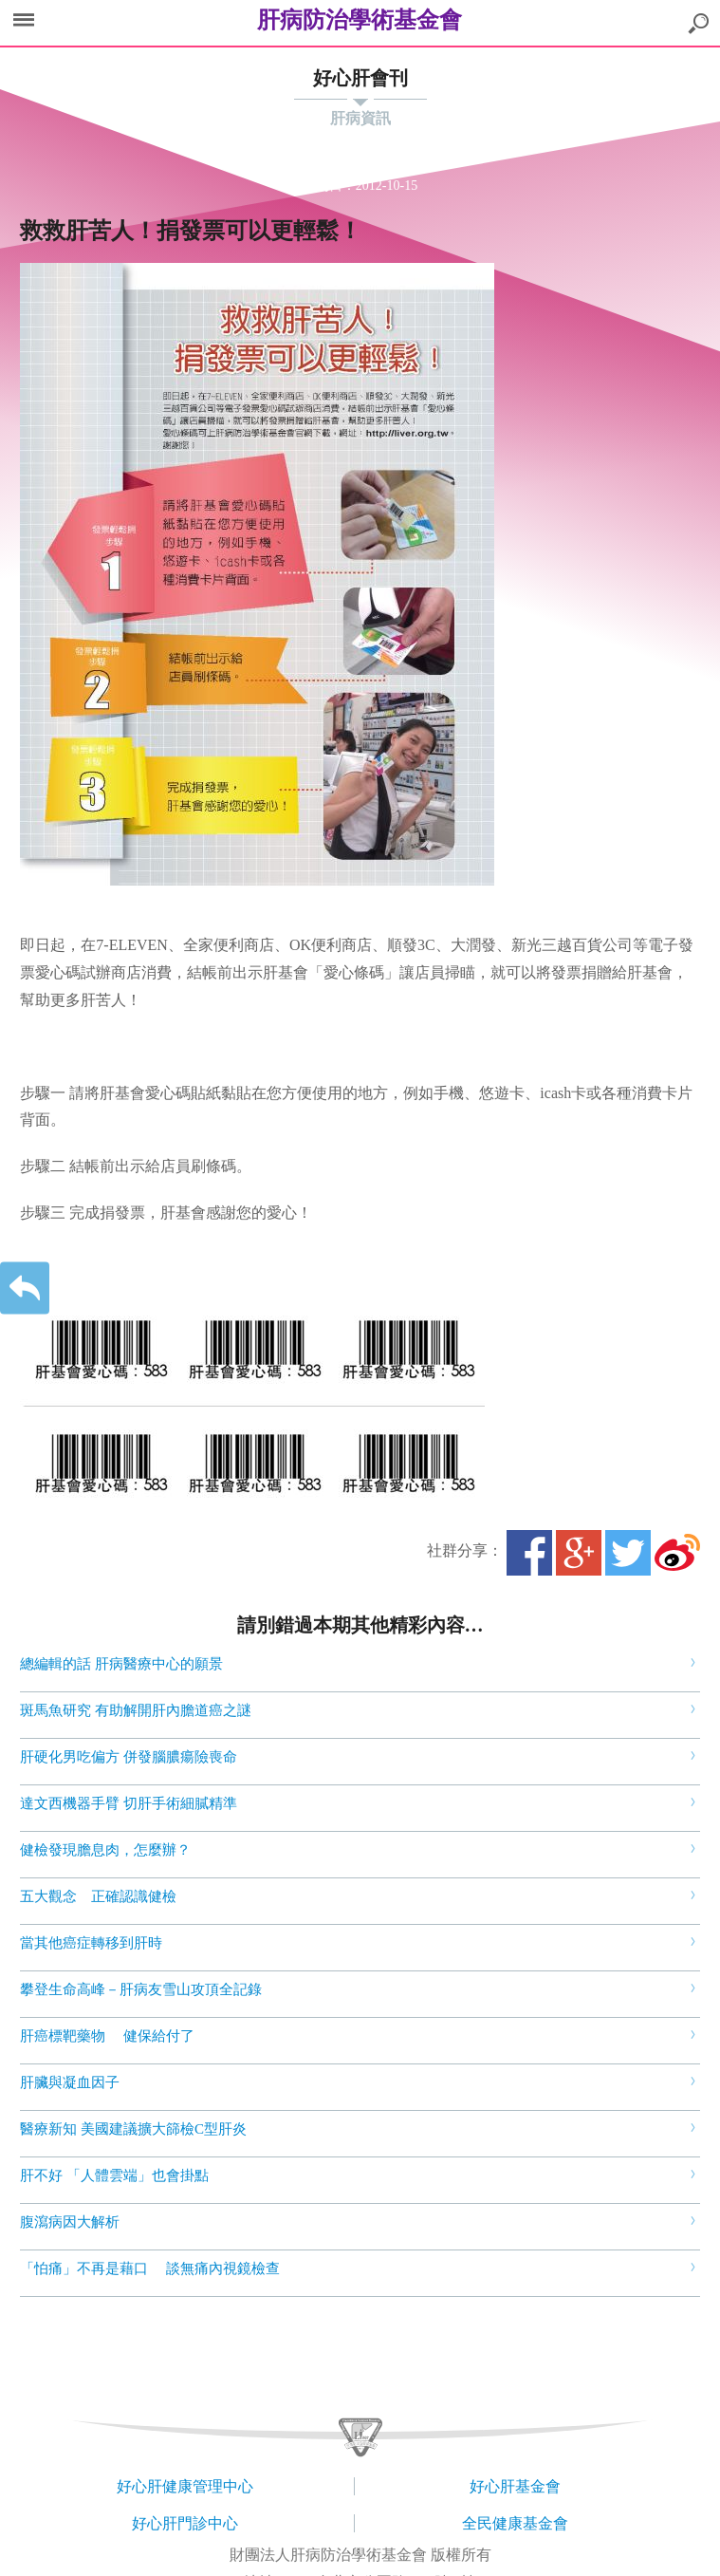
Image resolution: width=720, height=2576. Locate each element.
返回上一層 (24, 1288)
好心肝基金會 (515, 2486)
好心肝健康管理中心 (185, 2486)
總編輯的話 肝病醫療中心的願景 (121, 1663)
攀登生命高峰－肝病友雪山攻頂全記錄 (141, 1989)
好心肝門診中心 (185, 2523)
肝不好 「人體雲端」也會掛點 (116, 2175)
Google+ (578, 1553)
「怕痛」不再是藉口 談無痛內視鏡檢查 (150, 2268)
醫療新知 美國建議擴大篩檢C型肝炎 (133, 2129)
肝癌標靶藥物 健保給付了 (109, 2036)
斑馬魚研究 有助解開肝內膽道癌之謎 (135, 1710)
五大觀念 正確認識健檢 (100, 1896)
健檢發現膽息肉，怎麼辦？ (107, 1849)
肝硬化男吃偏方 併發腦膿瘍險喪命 (128, 1756)
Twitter (628, 1553)
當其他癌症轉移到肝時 (93, 1943)
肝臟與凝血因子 (71, 2082)
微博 (677, 1553)
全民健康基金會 (515, 2523)
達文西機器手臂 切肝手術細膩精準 (128, 1803)
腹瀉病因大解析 (71, 2222)
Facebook (529, 1553)
